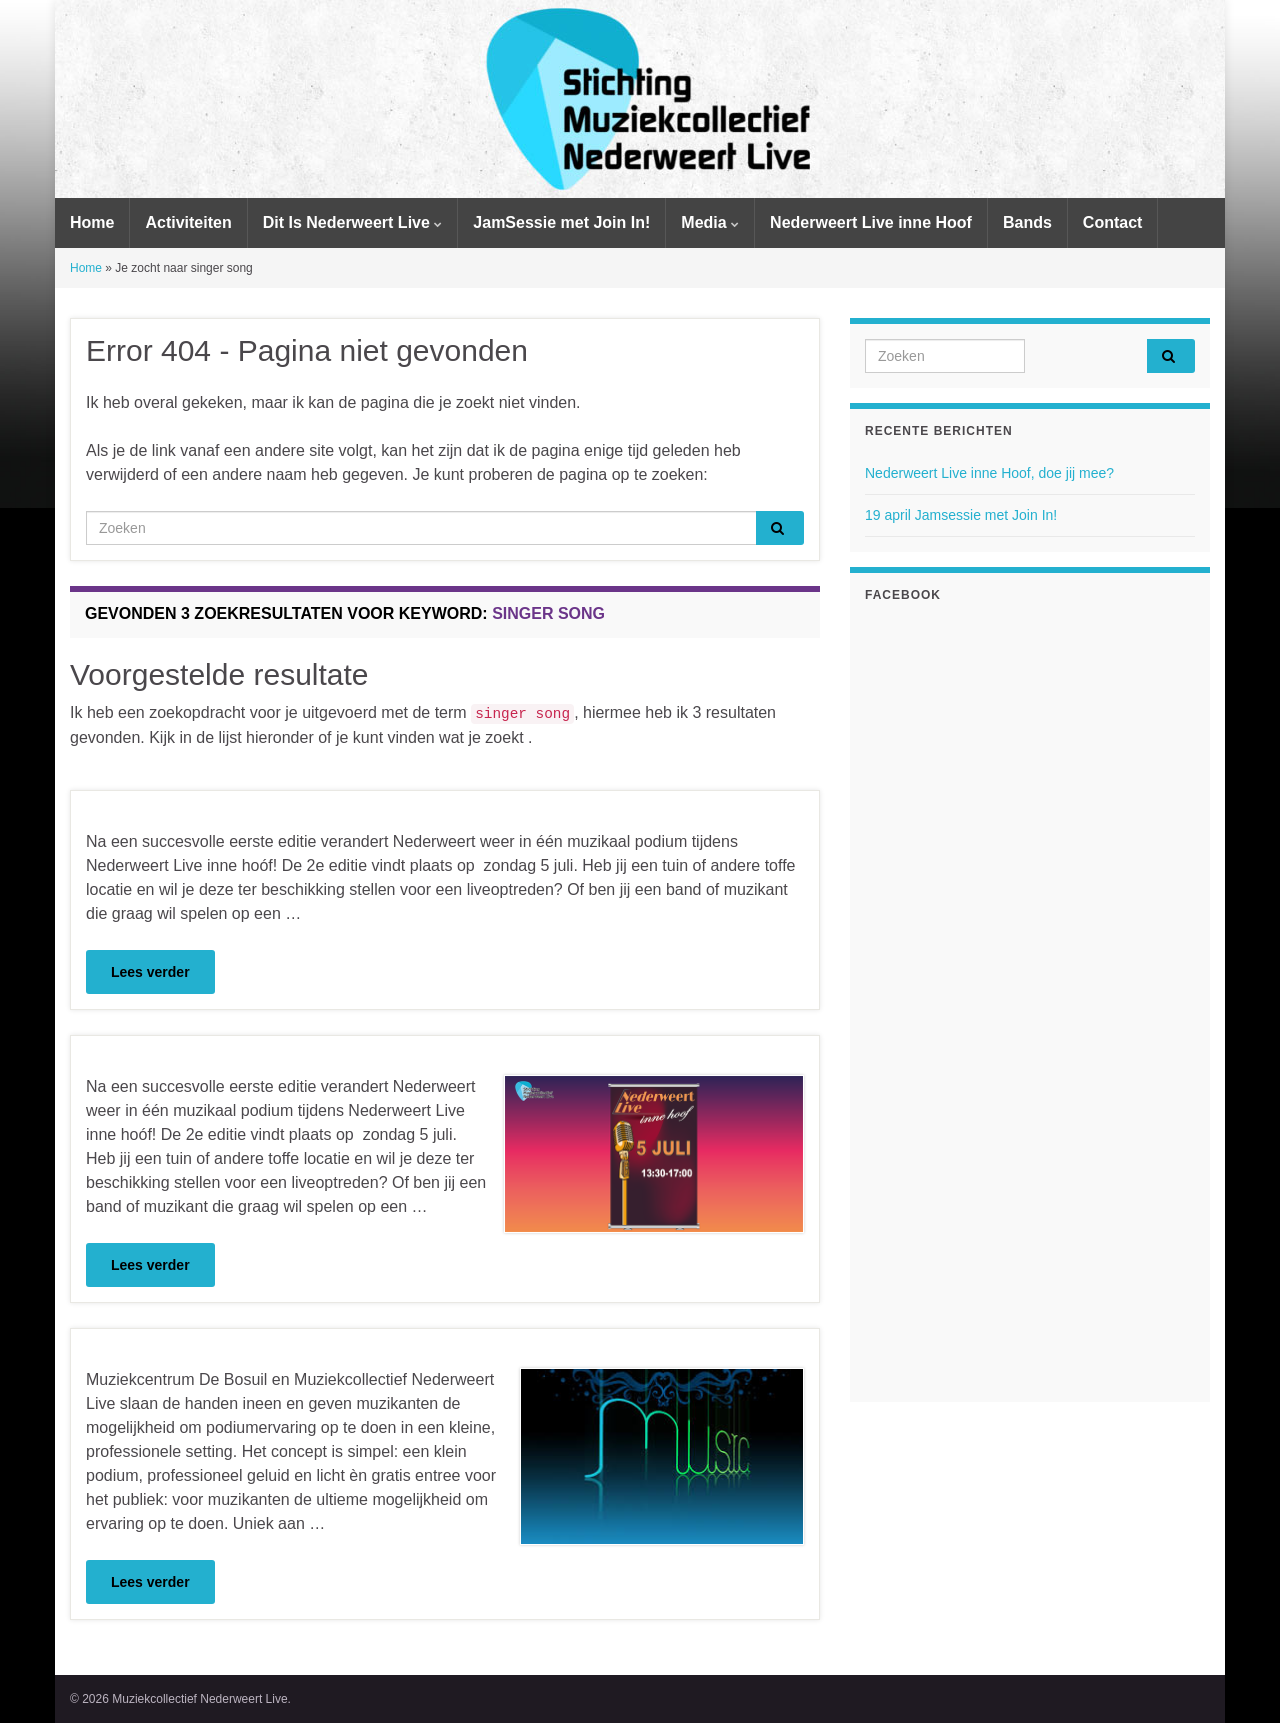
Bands (1027, 222)
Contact (1113, 222)
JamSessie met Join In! (561, 222)
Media (710, 222)
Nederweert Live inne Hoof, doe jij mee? (989, 473)
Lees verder (150, 972)
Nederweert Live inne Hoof (871, 222)
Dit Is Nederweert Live (353, 222)
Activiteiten (188, 222)
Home (92, 222)
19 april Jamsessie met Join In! (961, 515)
